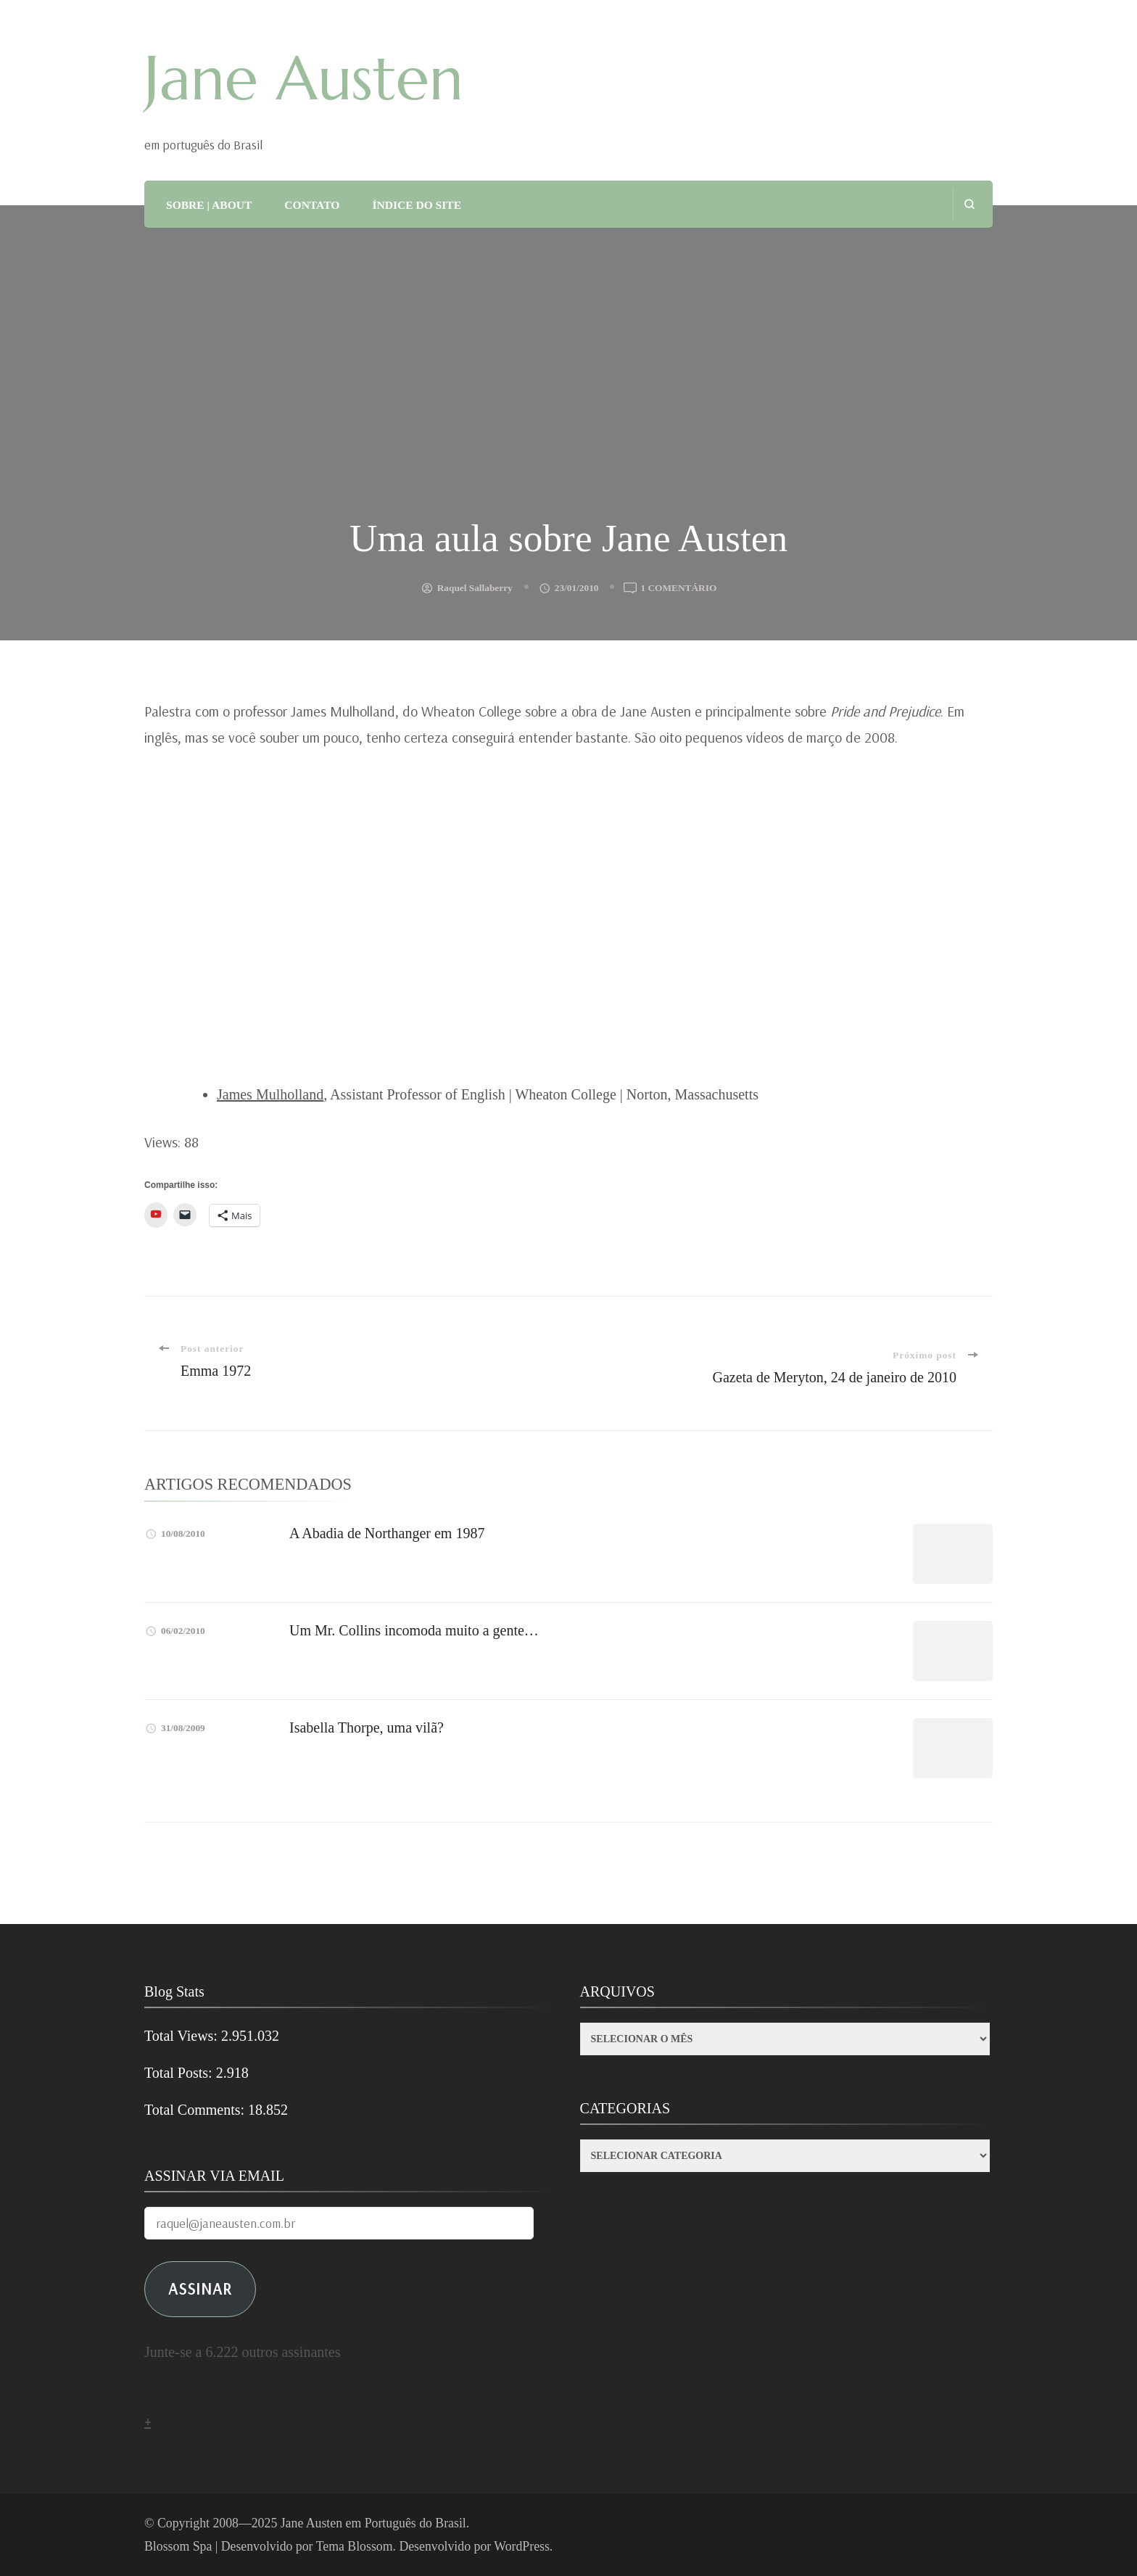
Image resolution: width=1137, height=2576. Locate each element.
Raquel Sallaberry (475, 587)
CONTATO (311, 205)
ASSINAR (200, 2288)
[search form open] (969, 204)
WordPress (522, 2546)
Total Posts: (180, 2073)
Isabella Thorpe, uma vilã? (366, 1727)
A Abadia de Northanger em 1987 (386, 1533)
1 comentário (678, 588)
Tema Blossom (354, 2546)
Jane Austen (303, 78)
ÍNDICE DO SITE (416, 205)
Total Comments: (196, 2110)
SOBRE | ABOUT (209, 205)
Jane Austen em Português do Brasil (373, 2523)
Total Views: (182, 2036)
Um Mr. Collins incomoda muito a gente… (414, 1630)
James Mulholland (270, 1094)
